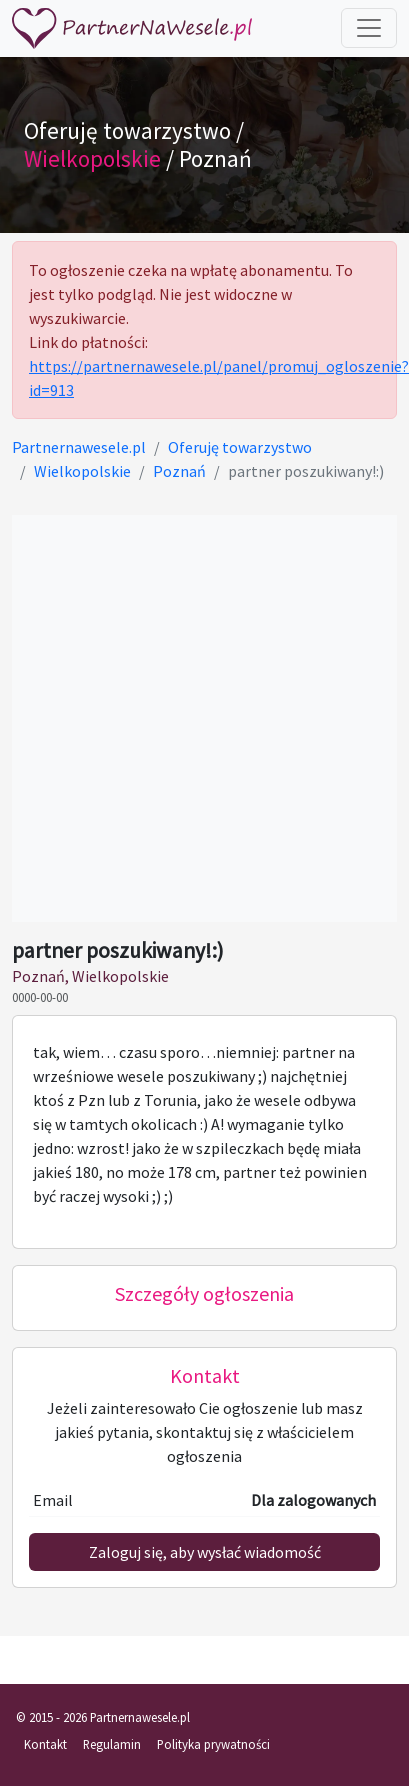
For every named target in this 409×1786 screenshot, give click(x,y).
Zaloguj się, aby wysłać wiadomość (205, 1552)
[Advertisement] (187, 718)
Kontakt (45, 1744)
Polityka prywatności (213, 1744)
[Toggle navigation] (369, 28)
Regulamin (112, 1744)
